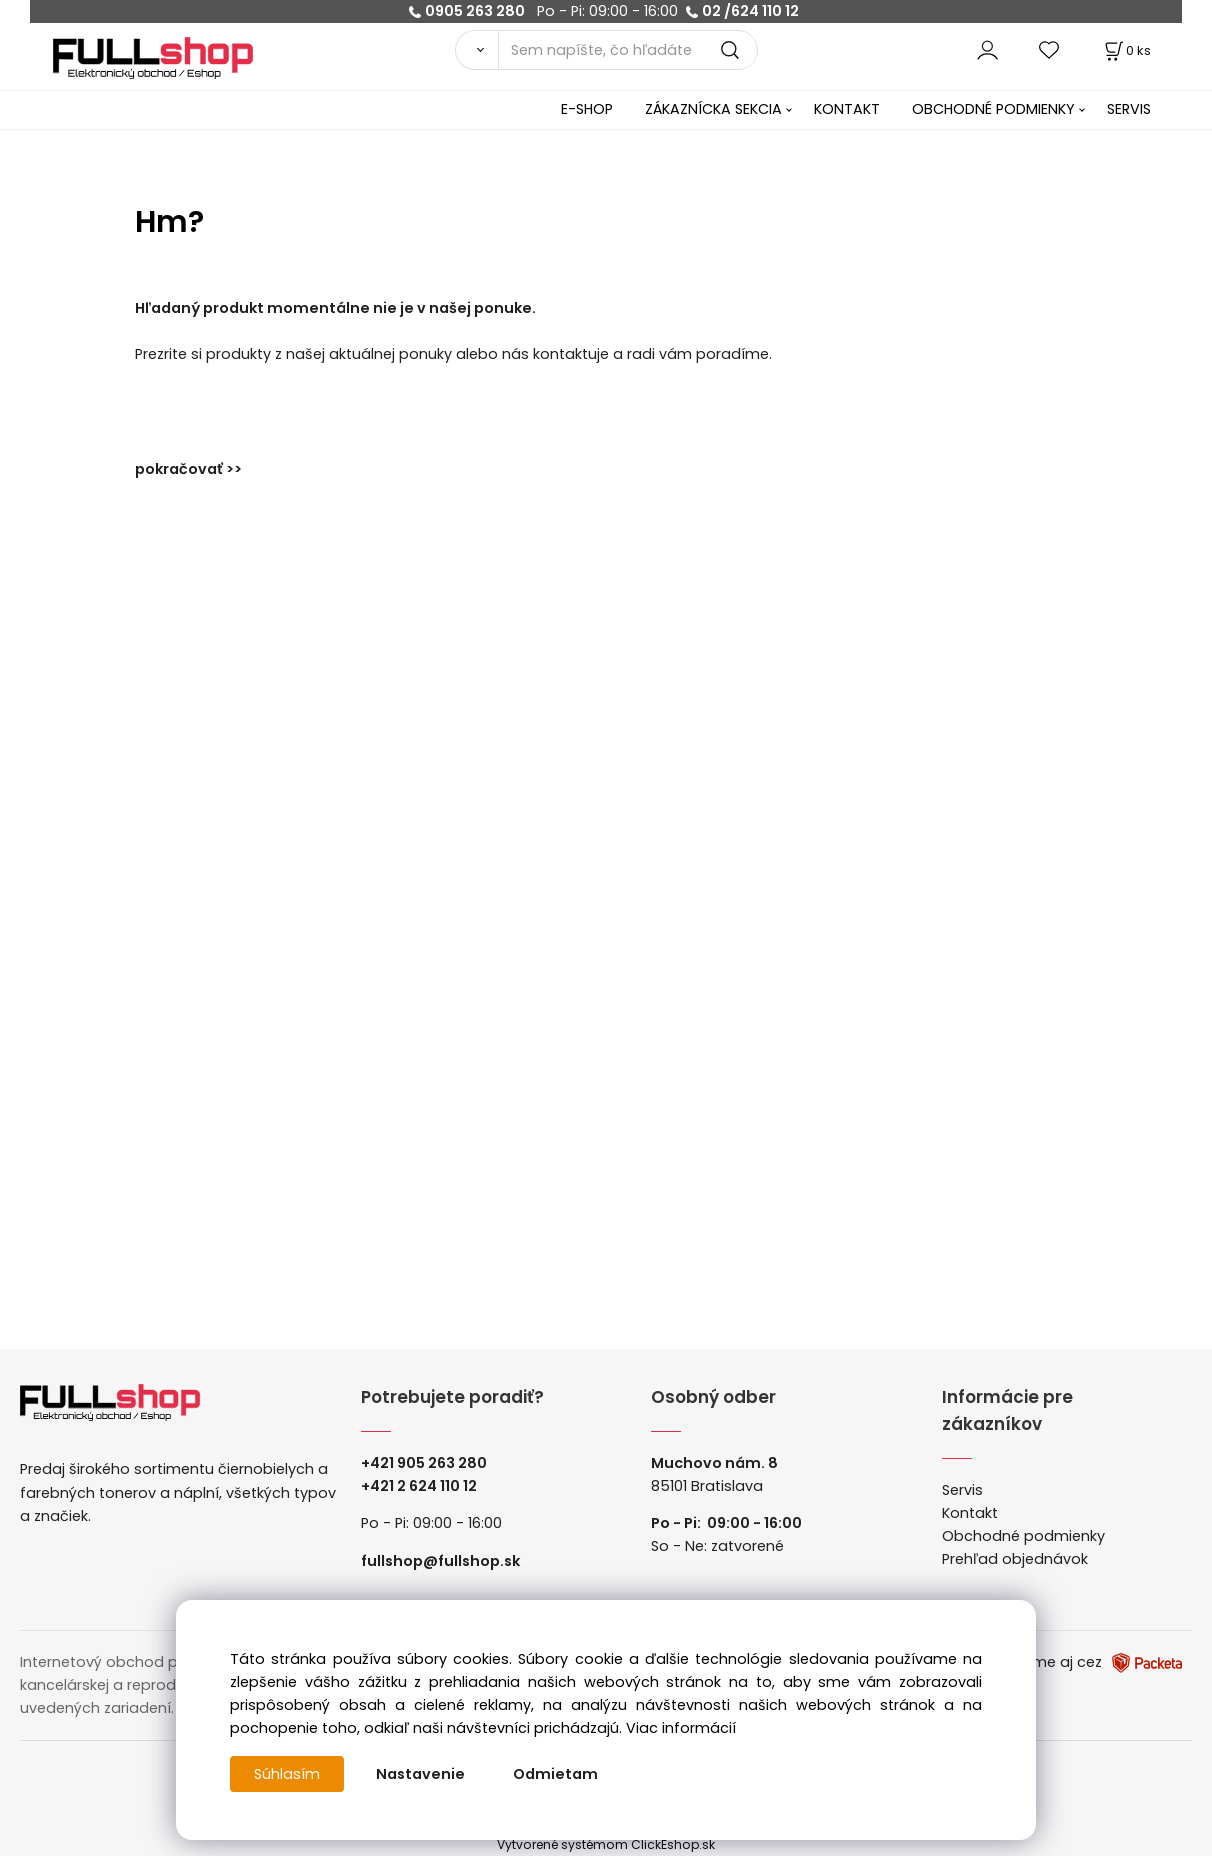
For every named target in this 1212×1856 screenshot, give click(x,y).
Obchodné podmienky (1023, 1536)
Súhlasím (287, 1774)
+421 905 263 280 (424, 1463)
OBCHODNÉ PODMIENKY (993, 109)
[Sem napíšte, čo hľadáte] (627, 50)
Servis (962, 1490)
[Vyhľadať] (477, 50)
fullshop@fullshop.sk (440, 1561)
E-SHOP (587, 109)
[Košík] (1126, 50)
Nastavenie (420, 1774)
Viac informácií (681, 1728)
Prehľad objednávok (1015, 1559)
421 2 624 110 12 (423, 1486)
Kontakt (970, 1513)
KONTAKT (847, 109)
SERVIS (1129, 109)
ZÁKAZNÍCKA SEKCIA (713, 109)
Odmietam (555, 1774)
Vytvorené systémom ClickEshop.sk (606, 1844)
